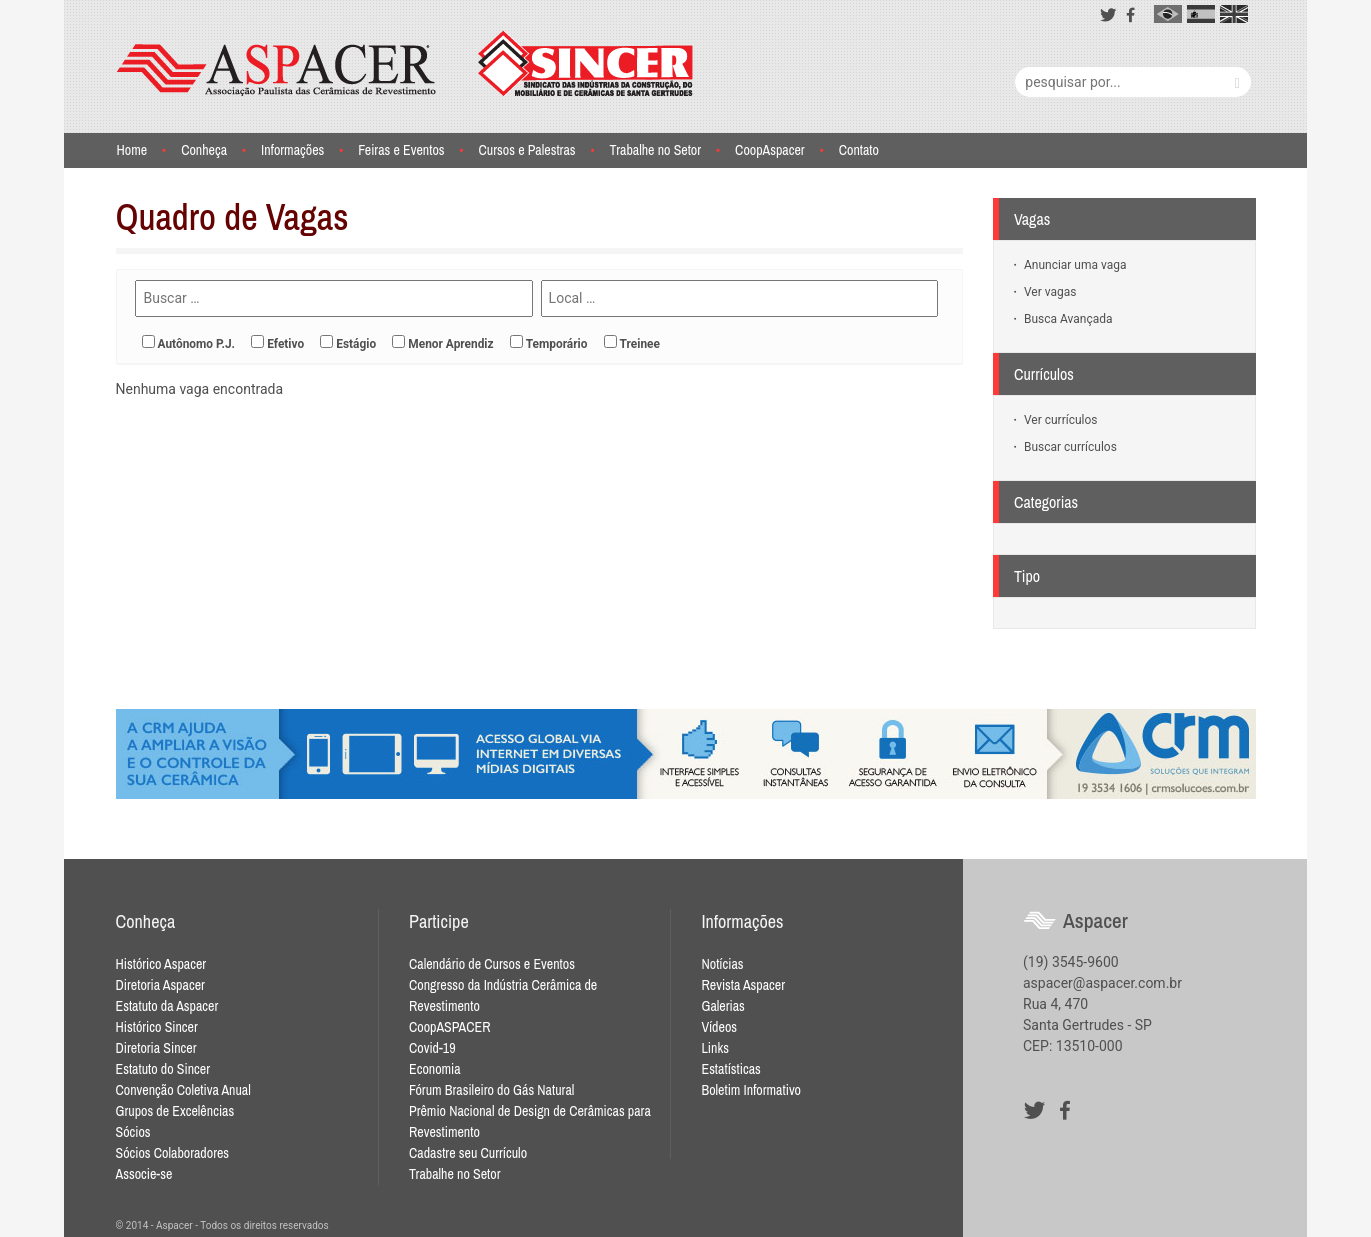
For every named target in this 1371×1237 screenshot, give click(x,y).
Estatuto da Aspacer (167, 1006)
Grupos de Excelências (175, 1111)
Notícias (722, 964)
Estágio (356, 344)
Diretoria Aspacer (160, 985)
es (1201, 14)
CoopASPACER (449, 1027)
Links (714, 1048)
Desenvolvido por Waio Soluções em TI (932, 1226)
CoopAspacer (770, 150)
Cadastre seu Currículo (468, 1153)
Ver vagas (1048, 292)
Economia (435, 1069)
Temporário (557, 344)
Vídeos (719, 1027)
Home (131, 150)
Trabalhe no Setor (655, 150)
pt (1168, 14)
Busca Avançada (1066, 319)
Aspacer (405, 64)
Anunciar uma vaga (1073, 265)
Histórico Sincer (157, 1027)
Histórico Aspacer (161, 964)
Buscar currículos (1069, 447)
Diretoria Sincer (156, 1048)
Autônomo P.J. (197, 344)
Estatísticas (730, 1069)
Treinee (640, 344)
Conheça (204, 150)
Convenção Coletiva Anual (183, 1090)
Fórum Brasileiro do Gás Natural (491, 1090)
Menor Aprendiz (450, 344)
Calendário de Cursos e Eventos (492, 964)
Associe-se (144, 1174)
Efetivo (285, 344)
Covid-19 (432, 1048)
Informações (292, 150)
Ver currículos (1059, 420)
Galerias (722, 1006)
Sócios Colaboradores (173, 1153)
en (1234, 14)
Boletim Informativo (751, 1090)
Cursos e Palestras (527, 150)
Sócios (133, 1132)
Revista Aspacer (743, 985)
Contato (859, 150)
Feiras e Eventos (401, 150)
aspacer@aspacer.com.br (1102, 983)
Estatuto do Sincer (163, 1069)
